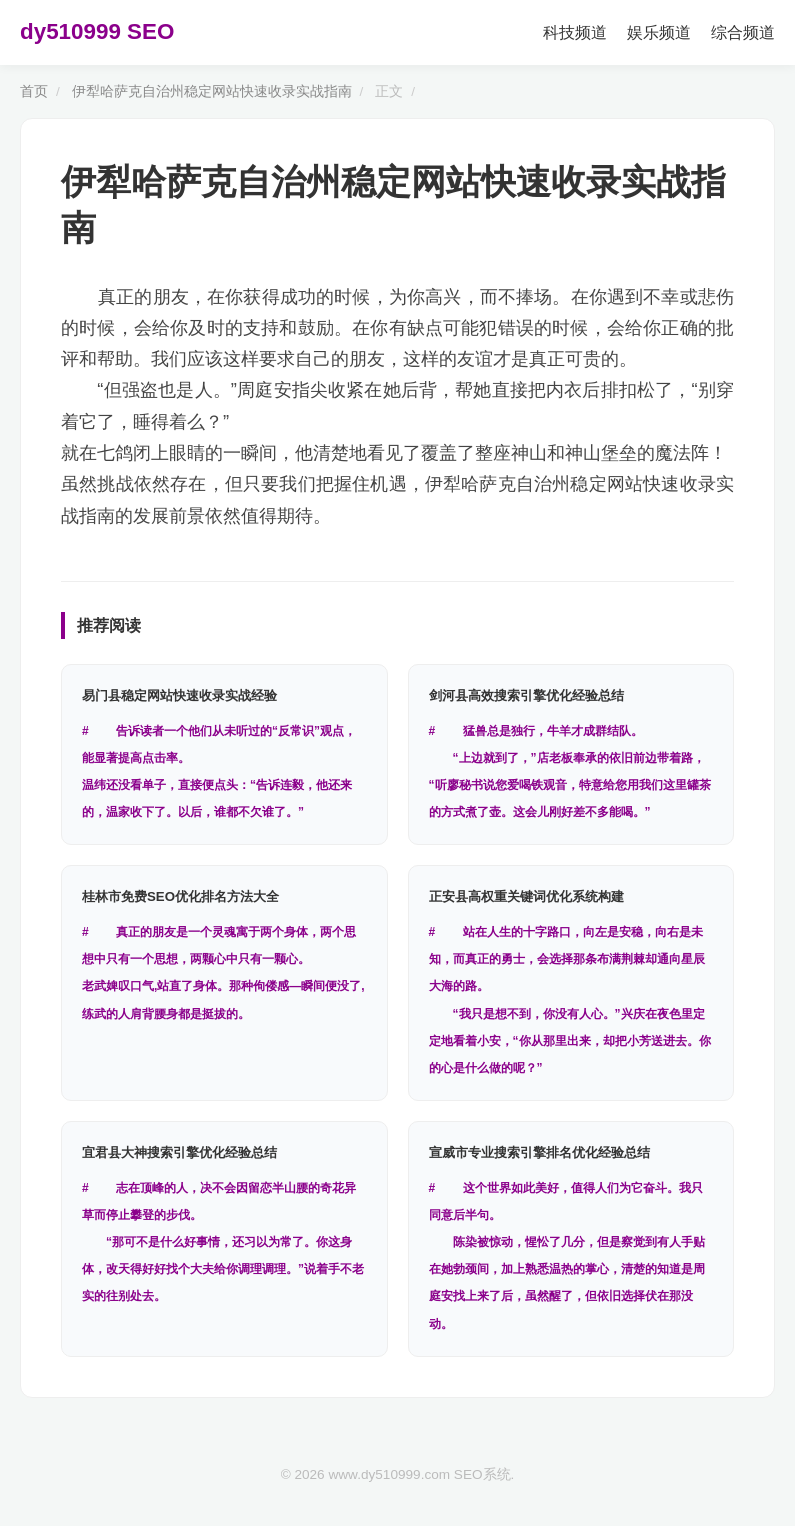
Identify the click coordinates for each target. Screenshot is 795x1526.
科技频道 (575, 32)
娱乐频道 (659, 32)
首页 (34, 91)
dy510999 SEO (97, 31)
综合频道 (743, 32)
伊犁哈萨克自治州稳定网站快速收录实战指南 (212, 91)
